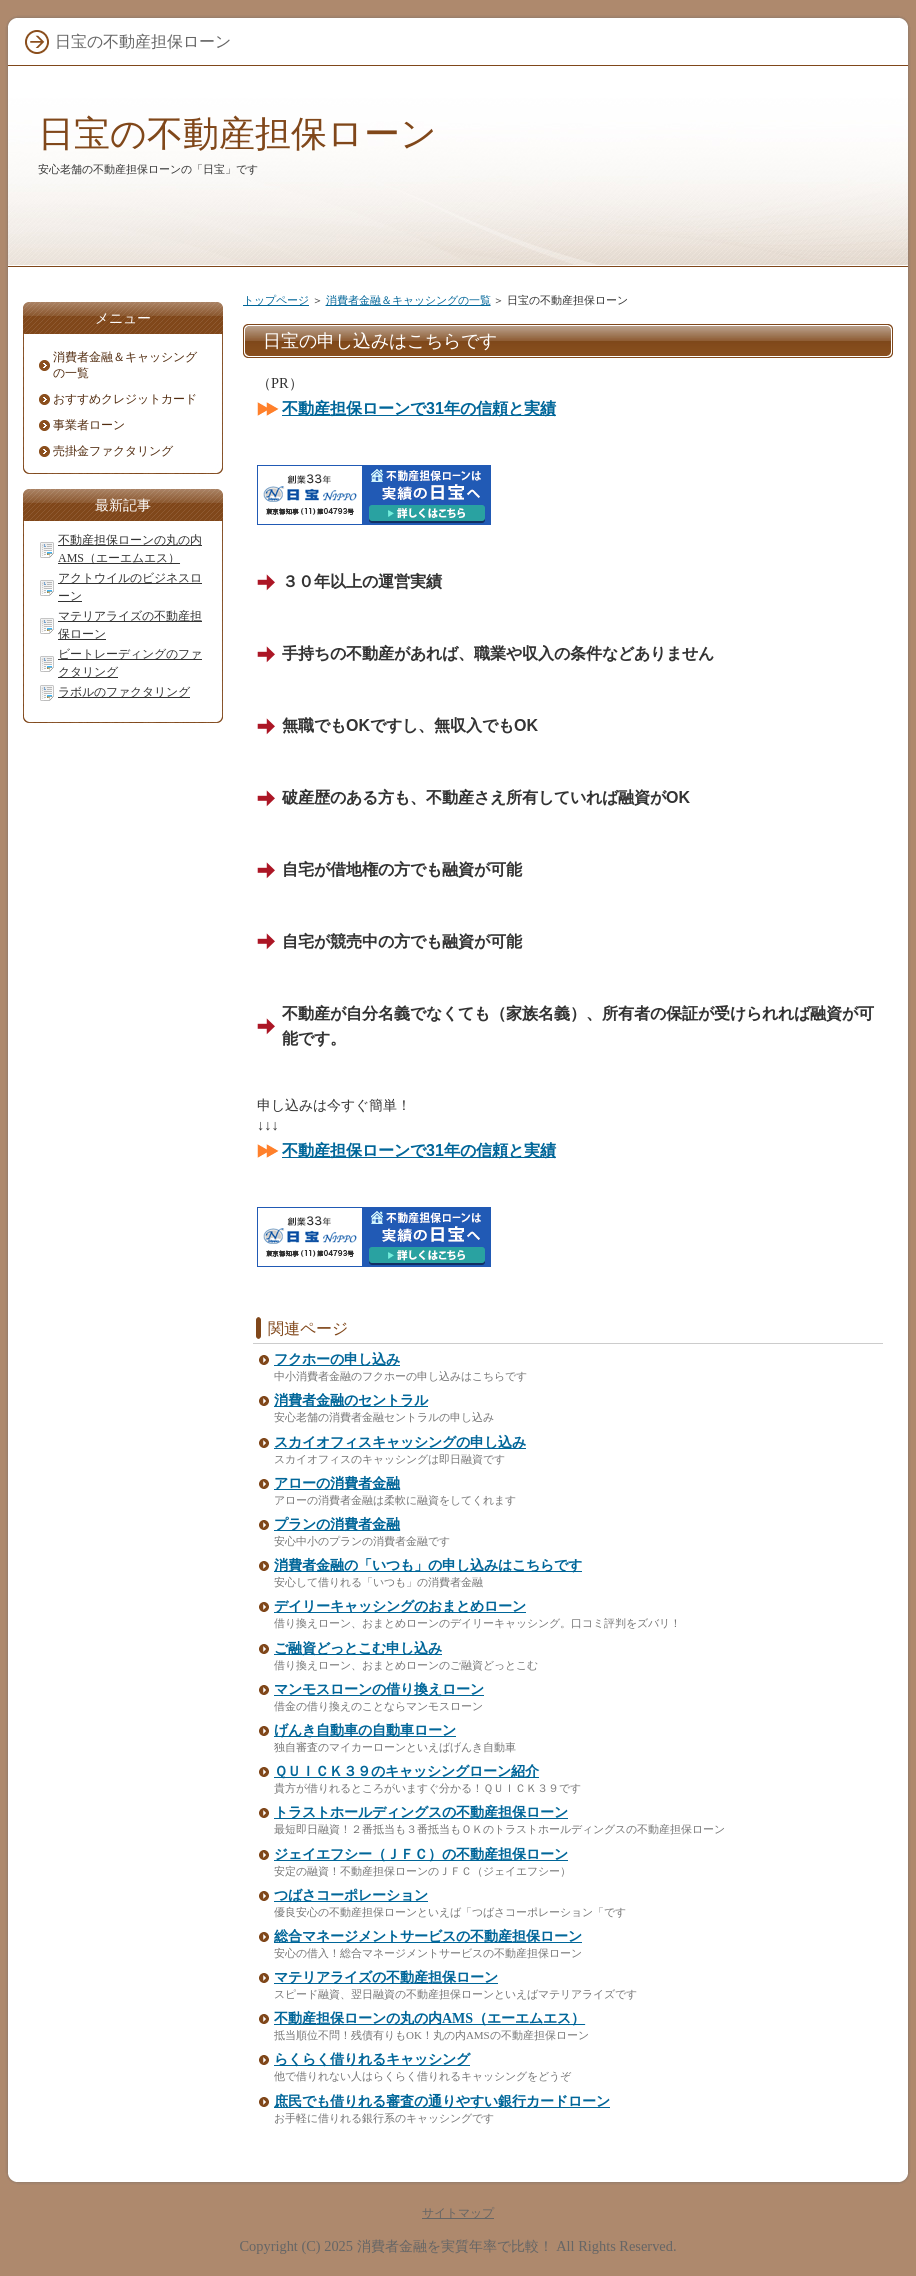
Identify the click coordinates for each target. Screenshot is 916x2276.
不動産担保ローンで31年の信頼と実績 (419, 408)
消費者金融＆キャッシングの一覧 (408, 300)
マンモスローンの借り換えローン (379, 1689)
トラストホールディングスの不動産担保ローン (421, 1812)
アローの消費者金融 (337, 1483)
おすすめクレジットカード (125, 399)
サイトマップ (458, 2213)
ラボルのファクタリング (124, 692)
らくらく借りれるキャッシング (372, 2059)
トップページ (276, 300)
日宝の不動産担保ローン (237, 133)
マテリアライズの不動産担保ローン (386, 1977)
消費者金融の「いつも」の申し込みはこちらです (428, 1565)
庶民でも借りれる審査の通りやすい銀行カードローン (442, 2101)
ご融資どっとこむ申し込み (358, 1648)
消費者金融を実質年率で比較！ (455, 2246)
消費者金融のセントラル (351, 1400)
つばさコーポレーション (351, 1895)
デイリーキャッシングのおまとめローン (400, 1606)
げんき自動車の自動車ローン (365, 1730)
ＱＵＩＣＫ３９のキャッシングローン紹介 (406, 1771)
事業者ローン (89, 425)
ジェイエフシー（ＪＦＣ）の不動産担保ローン (421, 1854)
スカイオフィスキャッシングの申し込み (400, 1442)
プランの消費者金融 (337, 1524)
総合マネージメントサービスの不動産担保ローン (428, 1936)
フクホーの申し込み (337, 1359)
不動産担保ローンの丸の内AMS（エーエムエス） (429, 2018)
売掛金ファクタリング (113, 451)
